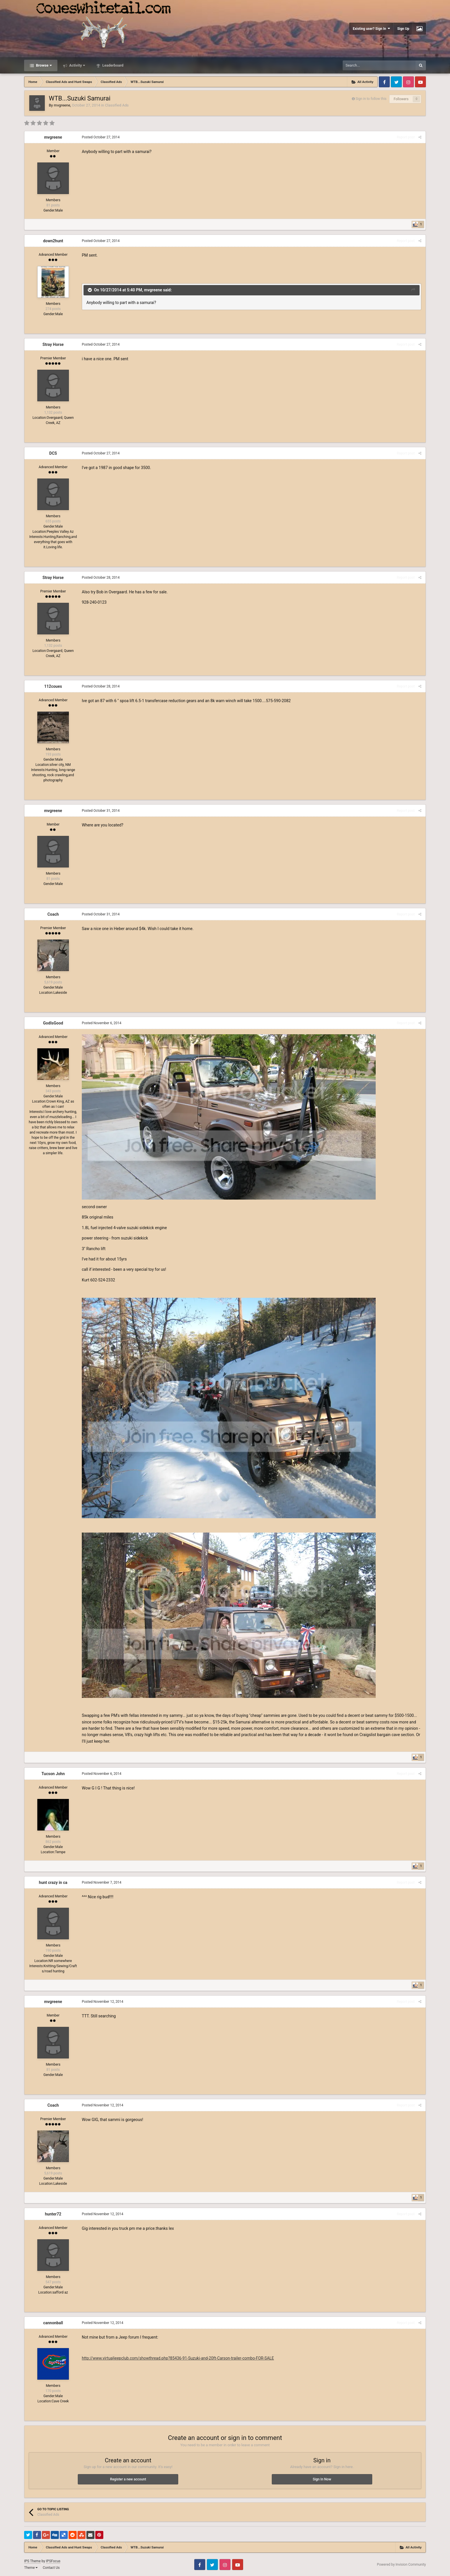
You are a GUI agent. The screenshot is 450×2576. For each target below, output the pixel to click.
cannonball (53, 2323)
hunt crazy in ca (53, 1882)
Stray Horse (53, 344)
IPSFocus (53, 2561)
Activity (76, 65)
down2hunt (53, 241)
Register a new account (128, 2479)
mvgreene (62, 105)
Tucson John (53, 1773)
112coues (53, 686)
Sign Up (403, 29)
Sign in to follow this (371, 99)
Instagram (408, 81)
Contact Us (51, 2568)
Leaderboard (112, 65)
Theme (31, 2568)
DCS (53, 453)
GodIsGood (53, 1023)
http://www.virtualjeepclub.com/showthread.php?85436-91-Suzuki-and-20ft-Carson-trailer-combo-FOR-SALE (178, 2358)
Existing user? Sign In (371, 28)
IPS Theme (32, 2561)
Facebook (384, 81)
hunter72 (53, 2214)
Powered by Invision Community (401, 2565)
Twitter (396, 81)
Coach (53, 914)
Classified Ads (117, 105)
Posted (101, 137)
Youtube (420, 81)
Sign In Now (322, 2479)
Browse (43, 65)
